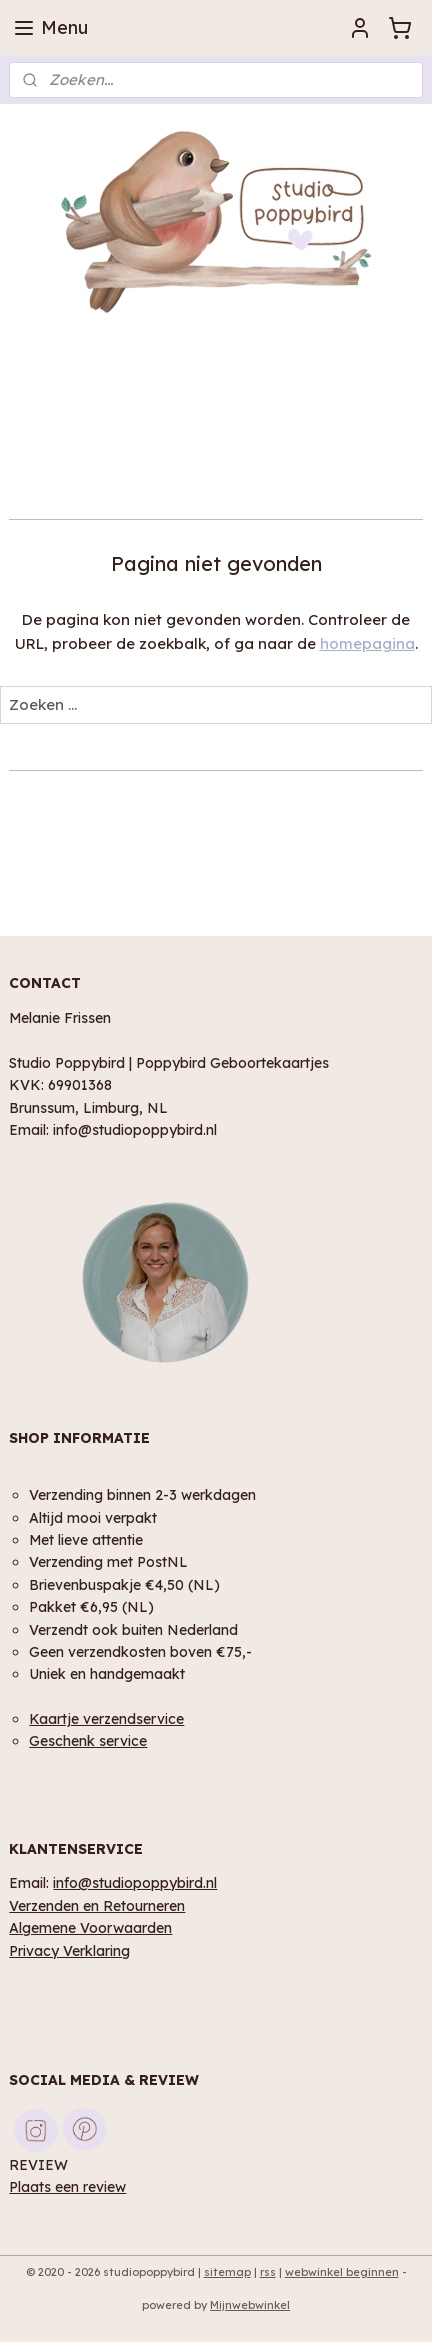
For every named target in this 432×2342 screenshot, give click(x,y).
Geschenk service (88, 1740)
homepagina (367, 643)
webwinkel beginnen (342, 2272)
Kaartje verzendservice (106, 1718)
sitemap (227, 2272)
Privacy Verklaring (69, 1950)
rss (268, 2272)
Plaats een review (67, 2186)
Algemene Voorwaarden (90, 1927)
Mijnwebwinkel (250, 2305)
